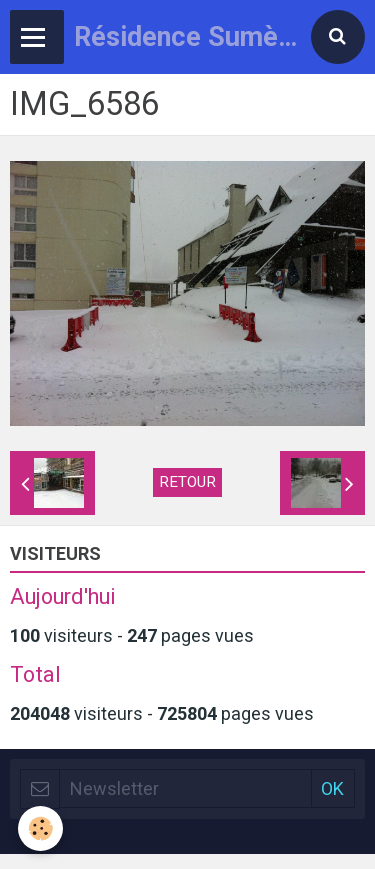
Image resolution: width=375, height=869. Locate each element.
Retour (187, 482)
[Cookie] (40, 828)
